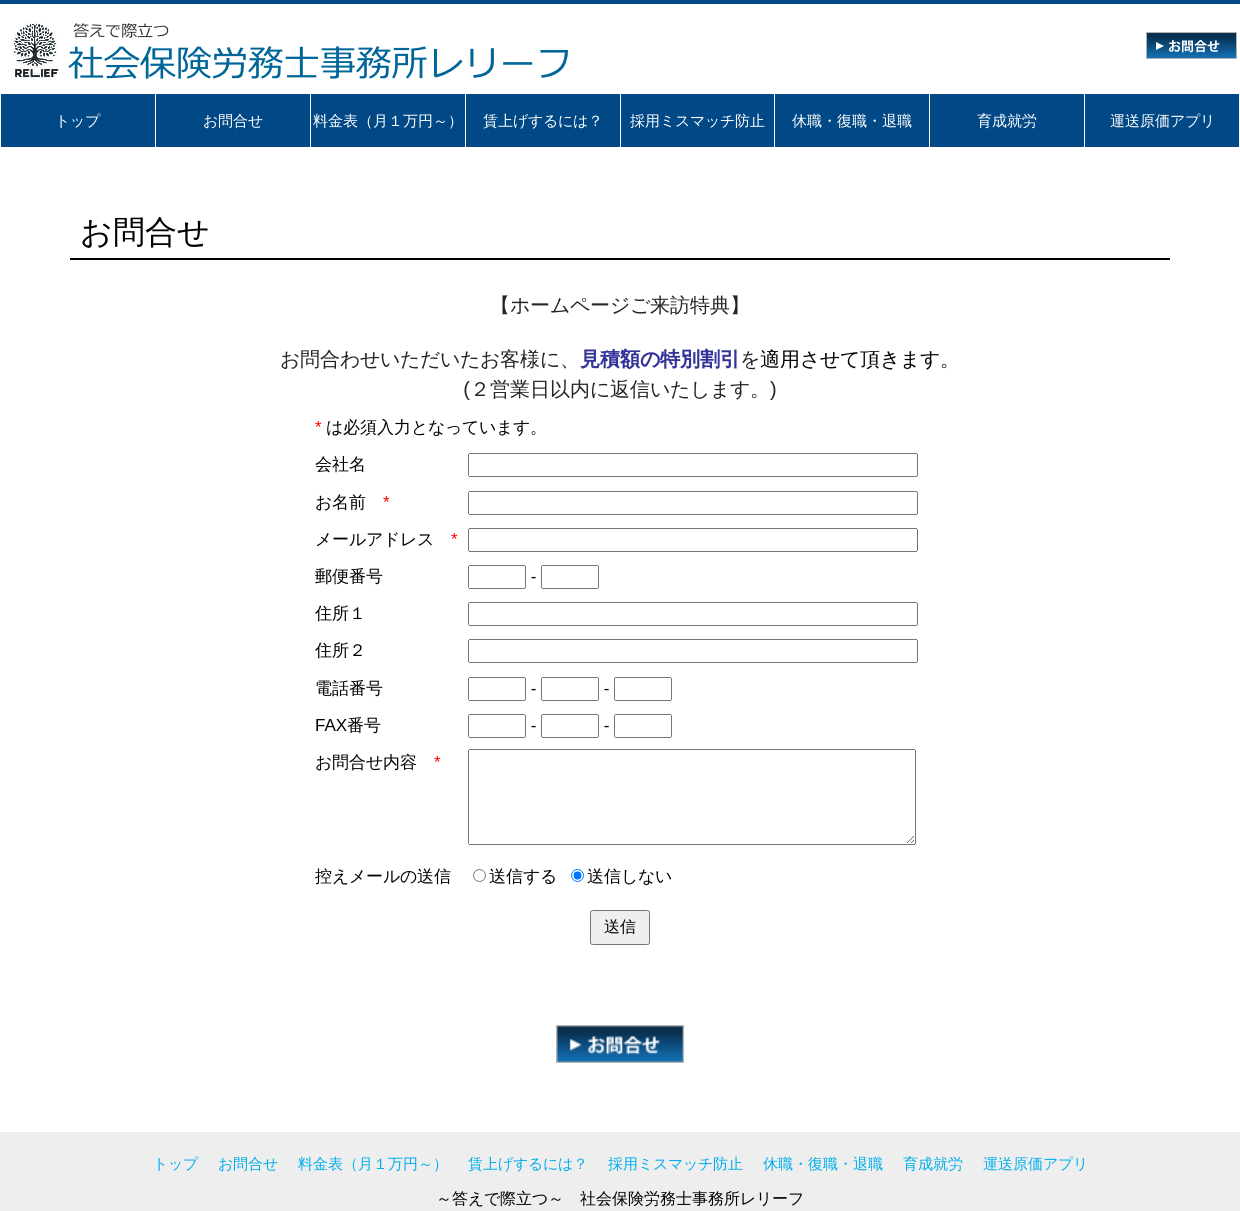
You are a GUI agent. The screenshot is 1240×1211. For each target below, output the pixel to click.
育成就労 (933, 1163)
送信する (515, 876)
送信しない (621, 876)
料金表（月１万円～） (373, 1163)
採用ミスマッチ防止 (675, 1163)
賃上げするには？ (528, 1163)
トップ (175, 1163)
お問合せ (248, 1163)
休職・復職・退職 (823, 1163)
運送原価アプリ (1035, 1163)
